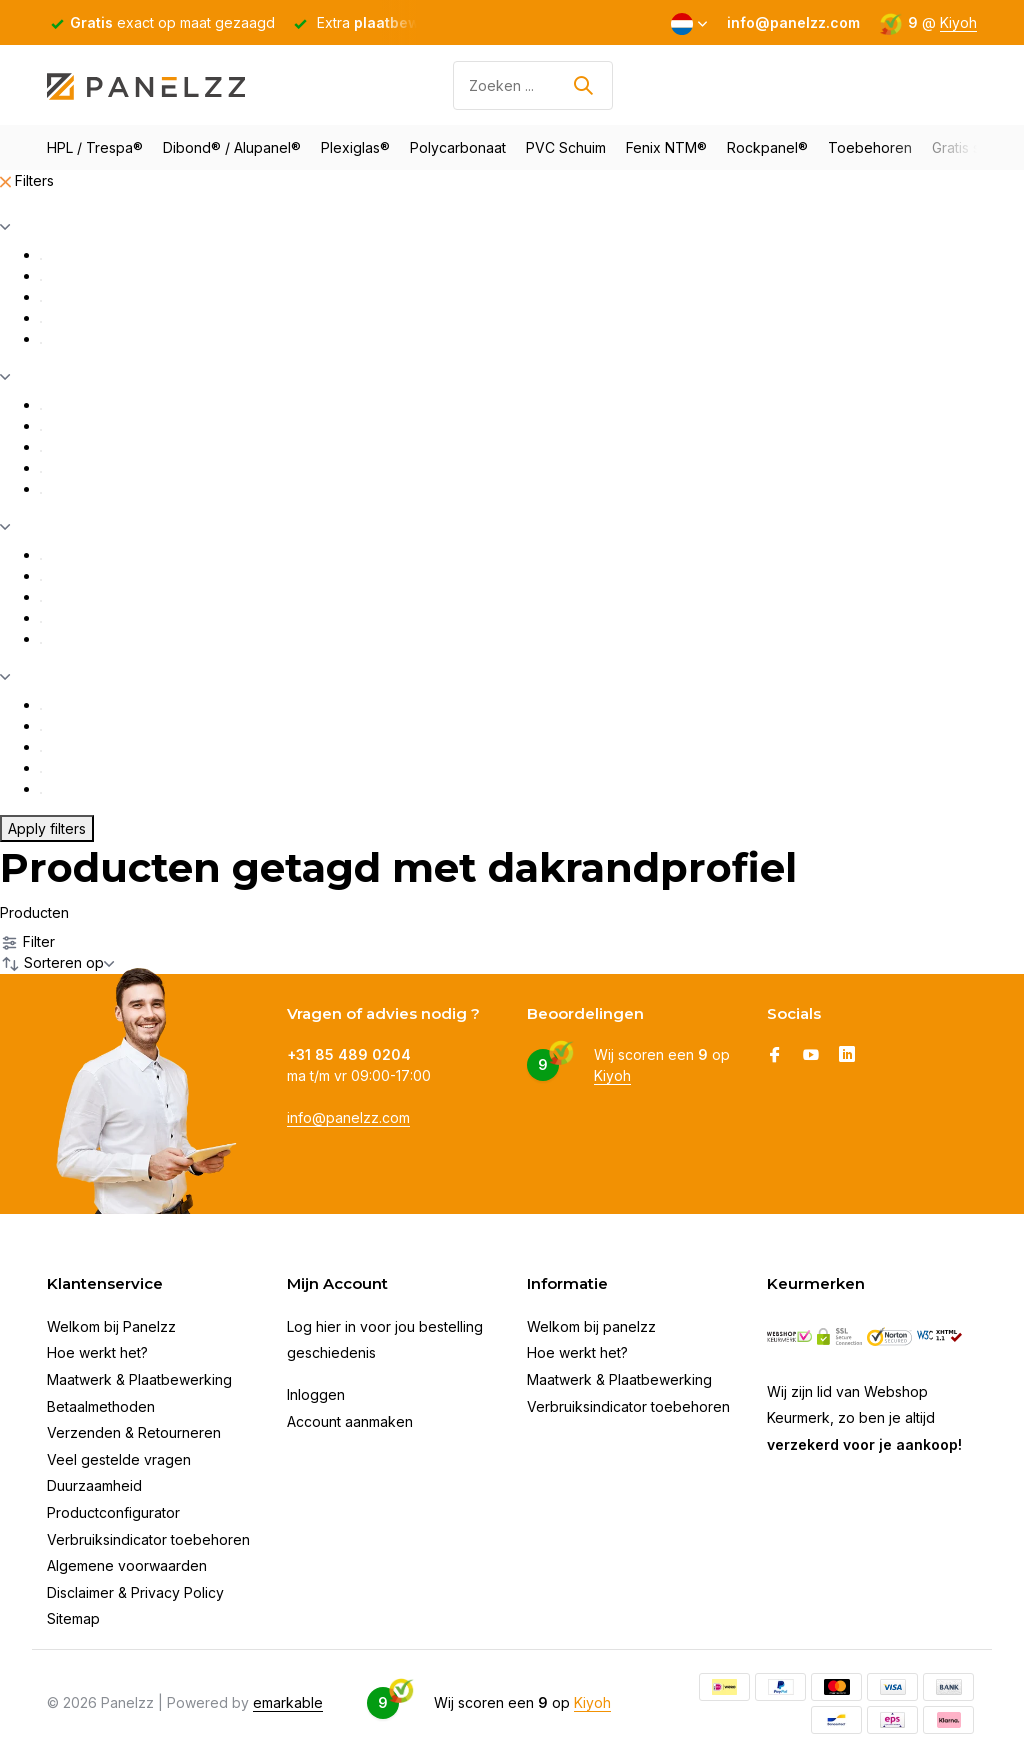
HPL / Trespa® (95, 147)
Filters (27, 180)
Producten (34, 912)
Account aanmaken (350, 1421)
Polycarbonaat (458, 147)
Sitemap (73, 1618)
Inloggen (316, 1394)
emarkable (288, 1702)
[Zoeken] (533, 85)
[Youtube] (811, 1056)
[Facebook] (775, 1056)
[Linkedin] (847, 1056)
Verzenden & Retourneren (134, 1432)
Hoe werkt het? (97, 1352)
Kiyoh (958, 22)
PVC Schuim (566, 147)
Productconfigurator (113, 1512)
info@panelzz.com (348, 1117)
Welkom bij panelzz (591, 1326)
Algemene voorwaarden (127, 1565)
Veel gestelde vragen (119, 1459)
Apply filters (47, 828)
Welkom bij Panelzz (111, 1326)
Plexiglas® (355, 147)
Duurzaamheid (94, 1485)
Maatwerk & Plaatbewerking (139, 1379)
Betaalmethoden (101, 1406)
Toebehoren (870, 147)
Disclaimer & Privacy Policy (135, 1592)
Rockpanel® (767, 147)
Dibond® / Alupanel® (232, 147)
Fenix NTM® (666, 147)
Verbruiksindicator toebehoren (148, 1539)
